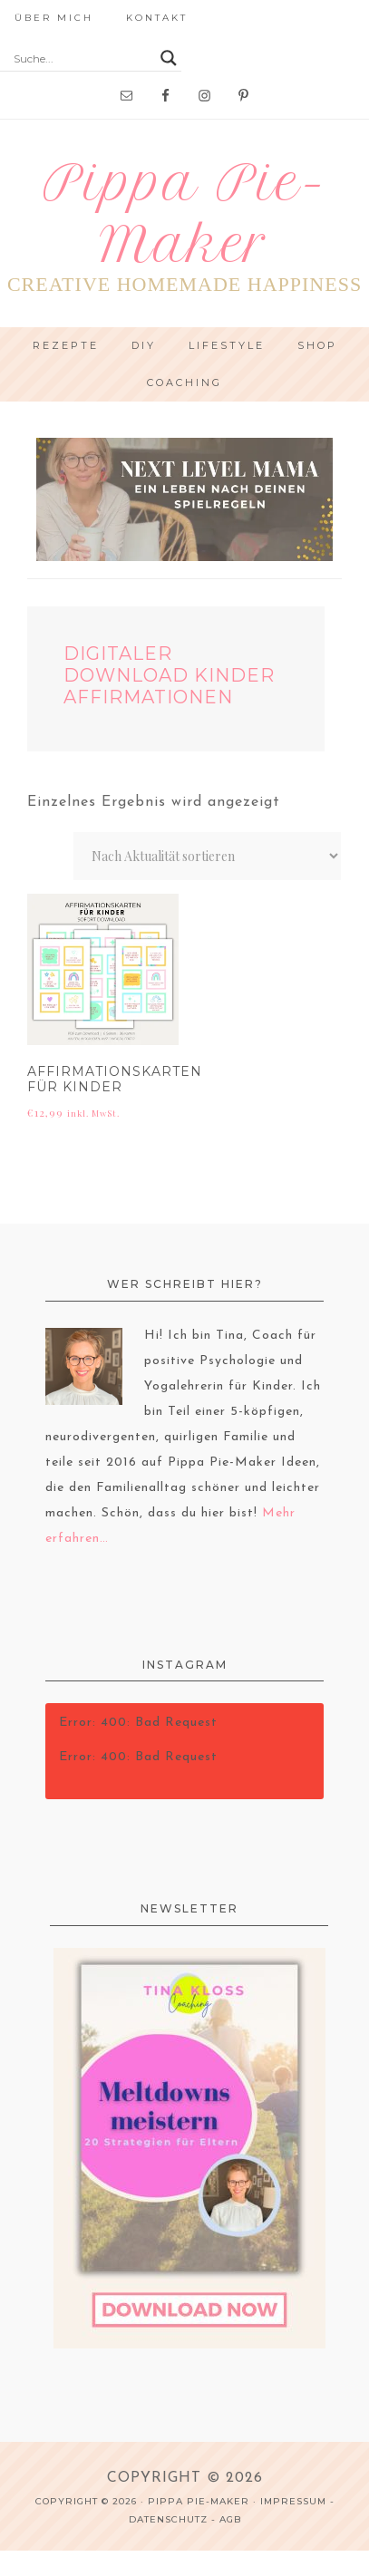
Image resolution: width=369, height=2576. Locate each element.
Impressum (293, 2501)
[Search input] (82, 58)
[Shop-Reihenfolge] (207, 856)
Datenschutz (168, 2519)
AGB (230, 2519)
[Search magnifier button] (168, 58)
